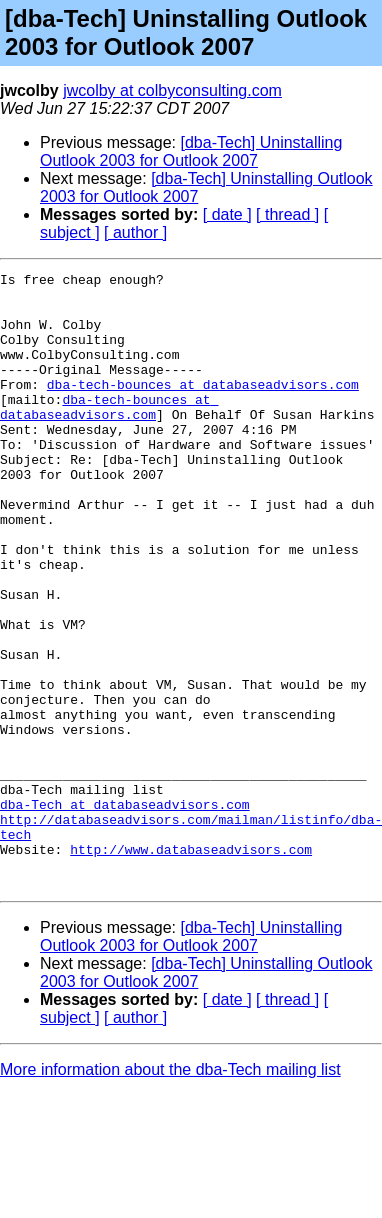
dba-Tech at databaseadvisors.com (125, 912)
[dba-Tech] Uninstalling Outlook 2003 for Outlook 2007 (191, 151)
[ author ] (135, 232)
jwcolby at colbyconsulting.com (172, 90)
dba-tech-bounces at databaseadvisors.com (203, 408)
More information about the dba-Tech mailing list (170, 1192)
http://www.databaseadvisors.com (191, 966)
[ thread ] (287, 214)
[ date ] (227, 214)
